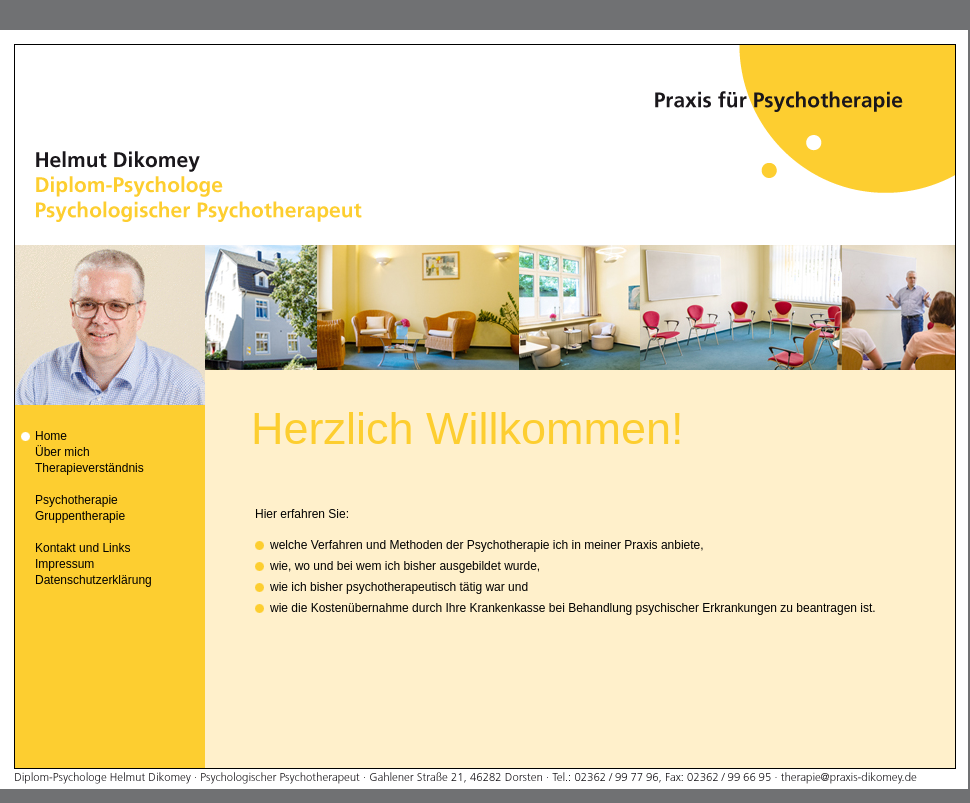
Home (51, 436)
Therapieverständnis (89, 468)
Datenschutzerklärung (93, 580)
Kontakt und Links (82, 548)
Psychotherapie (76, 500)
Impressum (64, 564)
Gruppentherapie (80, 516)
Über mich (62, 452)
